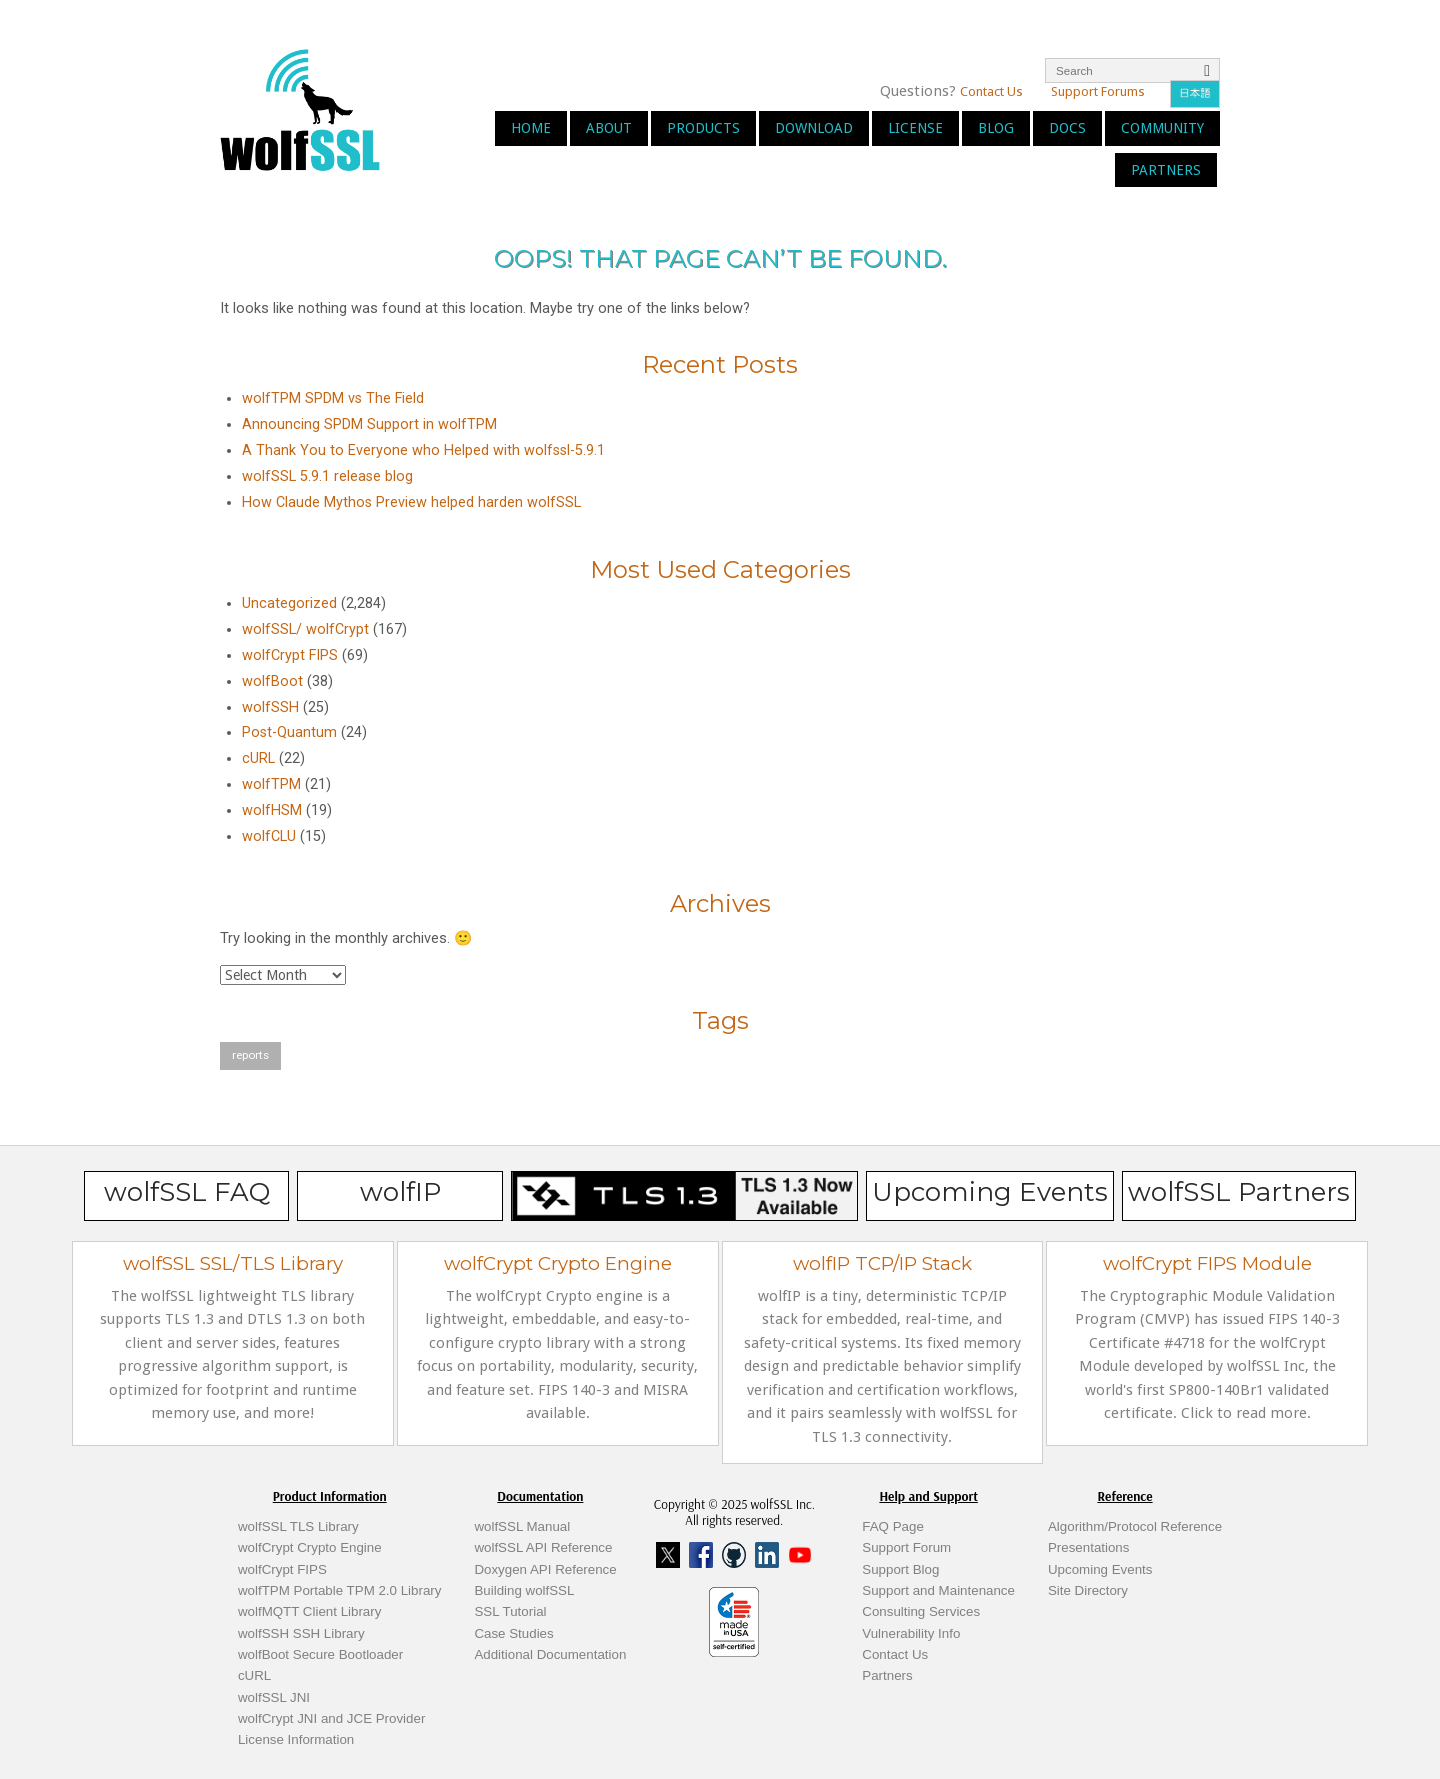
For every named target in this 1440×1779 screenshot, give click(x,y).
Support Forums (1098, 91)
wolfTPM (271, 784)
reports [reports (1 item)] (250, 1055)
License (915, 128)
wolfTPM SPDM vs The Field (333, 398)
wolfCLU (269, 836)
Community (1162, 128)
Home (531, 128)
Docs (1067, 128)
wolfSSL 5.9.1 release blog (327, 476)
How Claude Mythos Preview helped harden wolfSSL (411, 502)
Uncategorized (289, 603)
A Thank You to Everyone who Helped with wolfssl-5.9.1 (423, 450)
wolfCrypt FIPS (290, 655)
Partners (1166, 170)
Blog (996, 128)
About (609, 128)
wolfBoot (272, 681)
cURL (258, 758)
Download (814, 128)
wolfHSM (272, 810)
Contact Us (991, 91)
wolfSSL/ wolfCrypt (305, 629)
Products (703, 128)
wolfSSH (270, 707)
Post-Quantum (289, 732)
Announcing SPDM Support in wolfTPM (369, 424)
